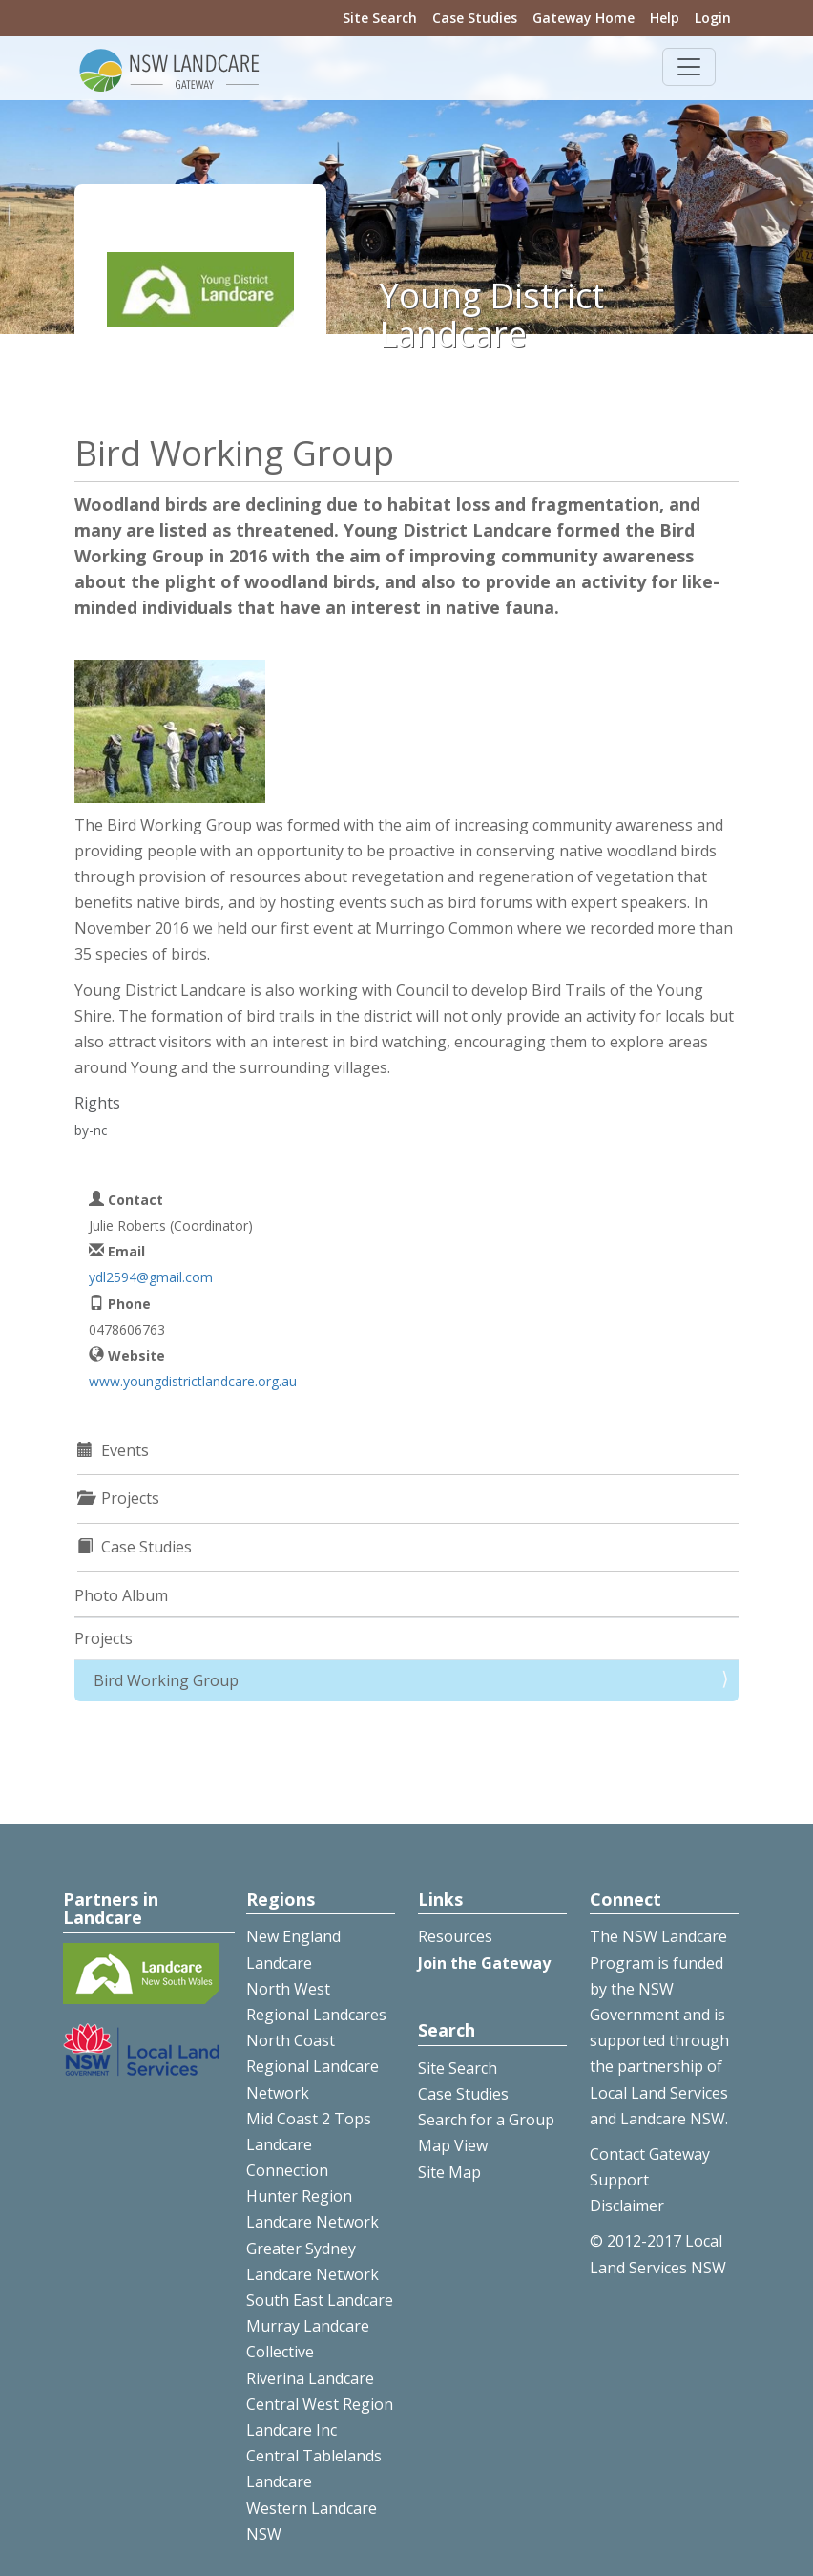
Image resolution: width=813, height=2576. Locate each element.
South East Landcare (319, 2300)
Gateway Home (583, 18)
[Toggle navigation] (689, 67)
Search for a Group (486, 2119)
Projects (103, 1638)
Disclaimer (627, 2205)
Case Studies (474, 18)
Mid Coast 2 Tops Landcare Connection (308, 2144)
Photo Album (121, 1595)
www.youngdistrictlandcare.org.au (193, 1381)
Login (713, 18)
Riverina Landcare (310, 2378)
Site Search (380, 18)
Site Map (449, 2172)
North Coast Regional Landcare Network (312, 2066)
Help (664, 18)
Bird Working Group (166, 1680)
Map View (453, 2145)
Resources (455, 1936)
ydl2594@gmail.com (151, 1277)
